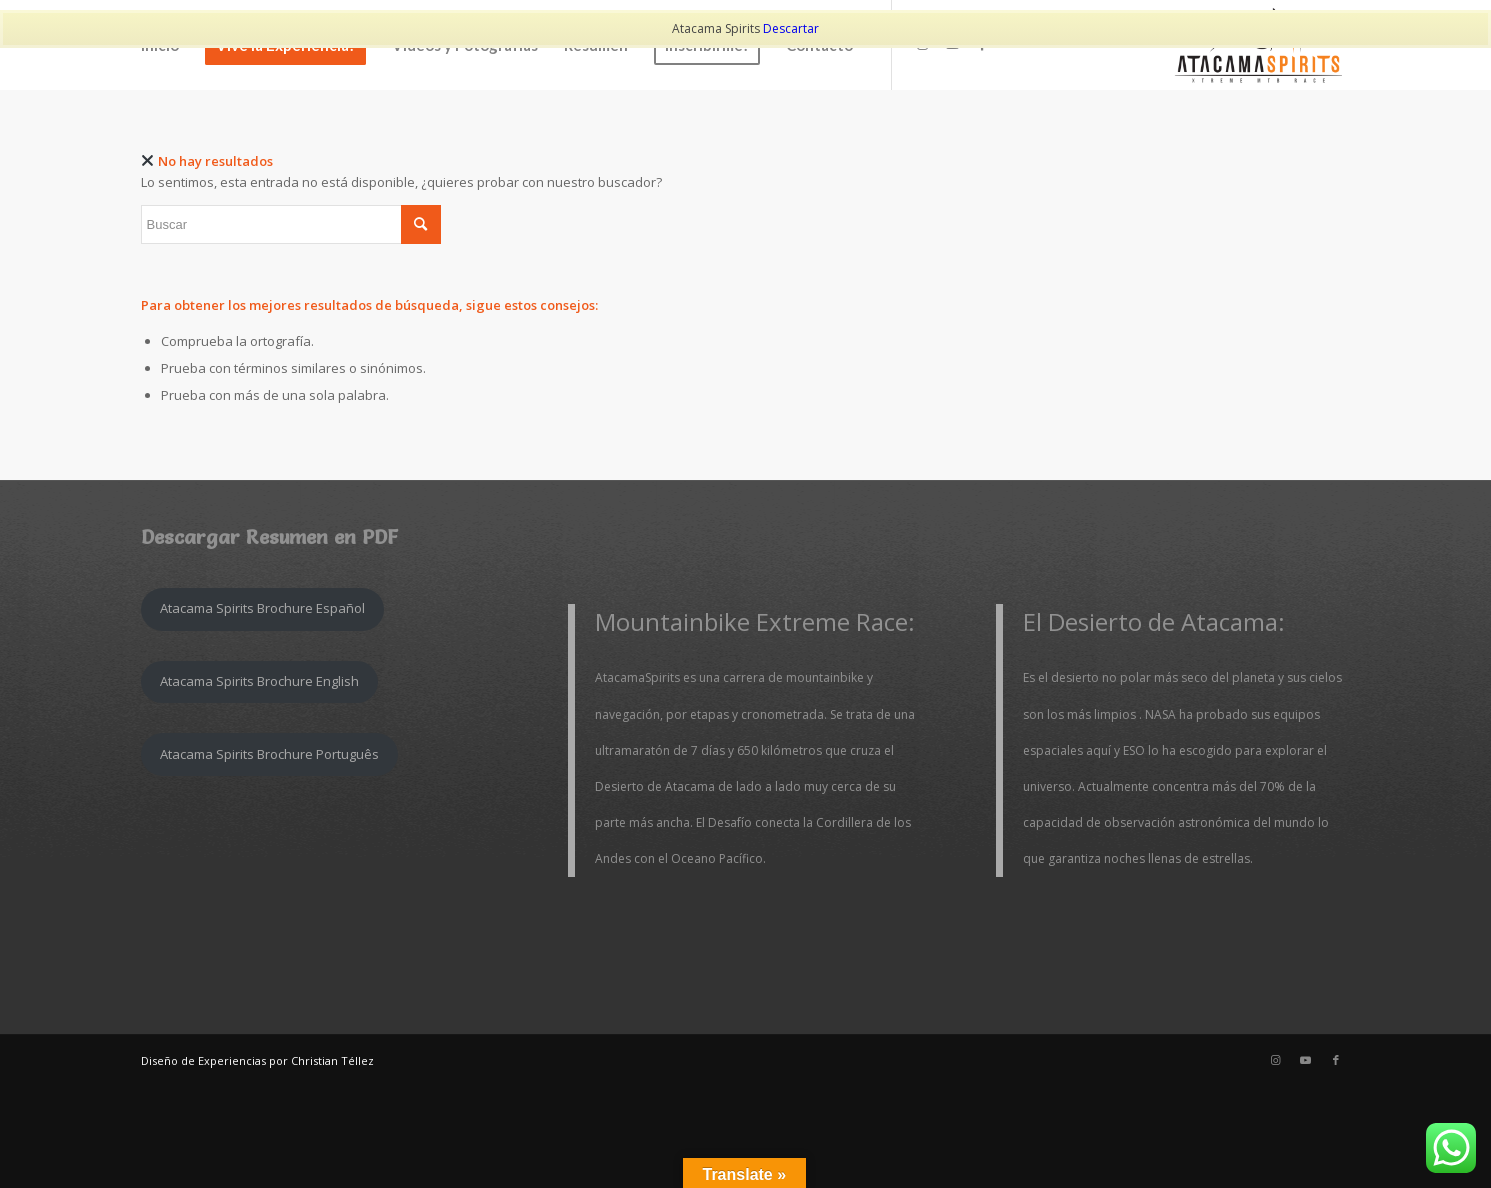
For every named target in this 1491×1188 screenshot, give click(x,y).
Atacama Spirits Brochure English (259, 681)
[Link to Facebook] (1336, 1060)
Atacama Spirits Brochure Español (262, 608)
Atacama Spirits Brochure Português (269, 754)
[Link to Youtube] (1306, 1060)
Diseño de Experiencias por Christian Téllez (257, 1060)
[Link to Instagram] (1276, 1060)
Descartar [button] (791, 28)
